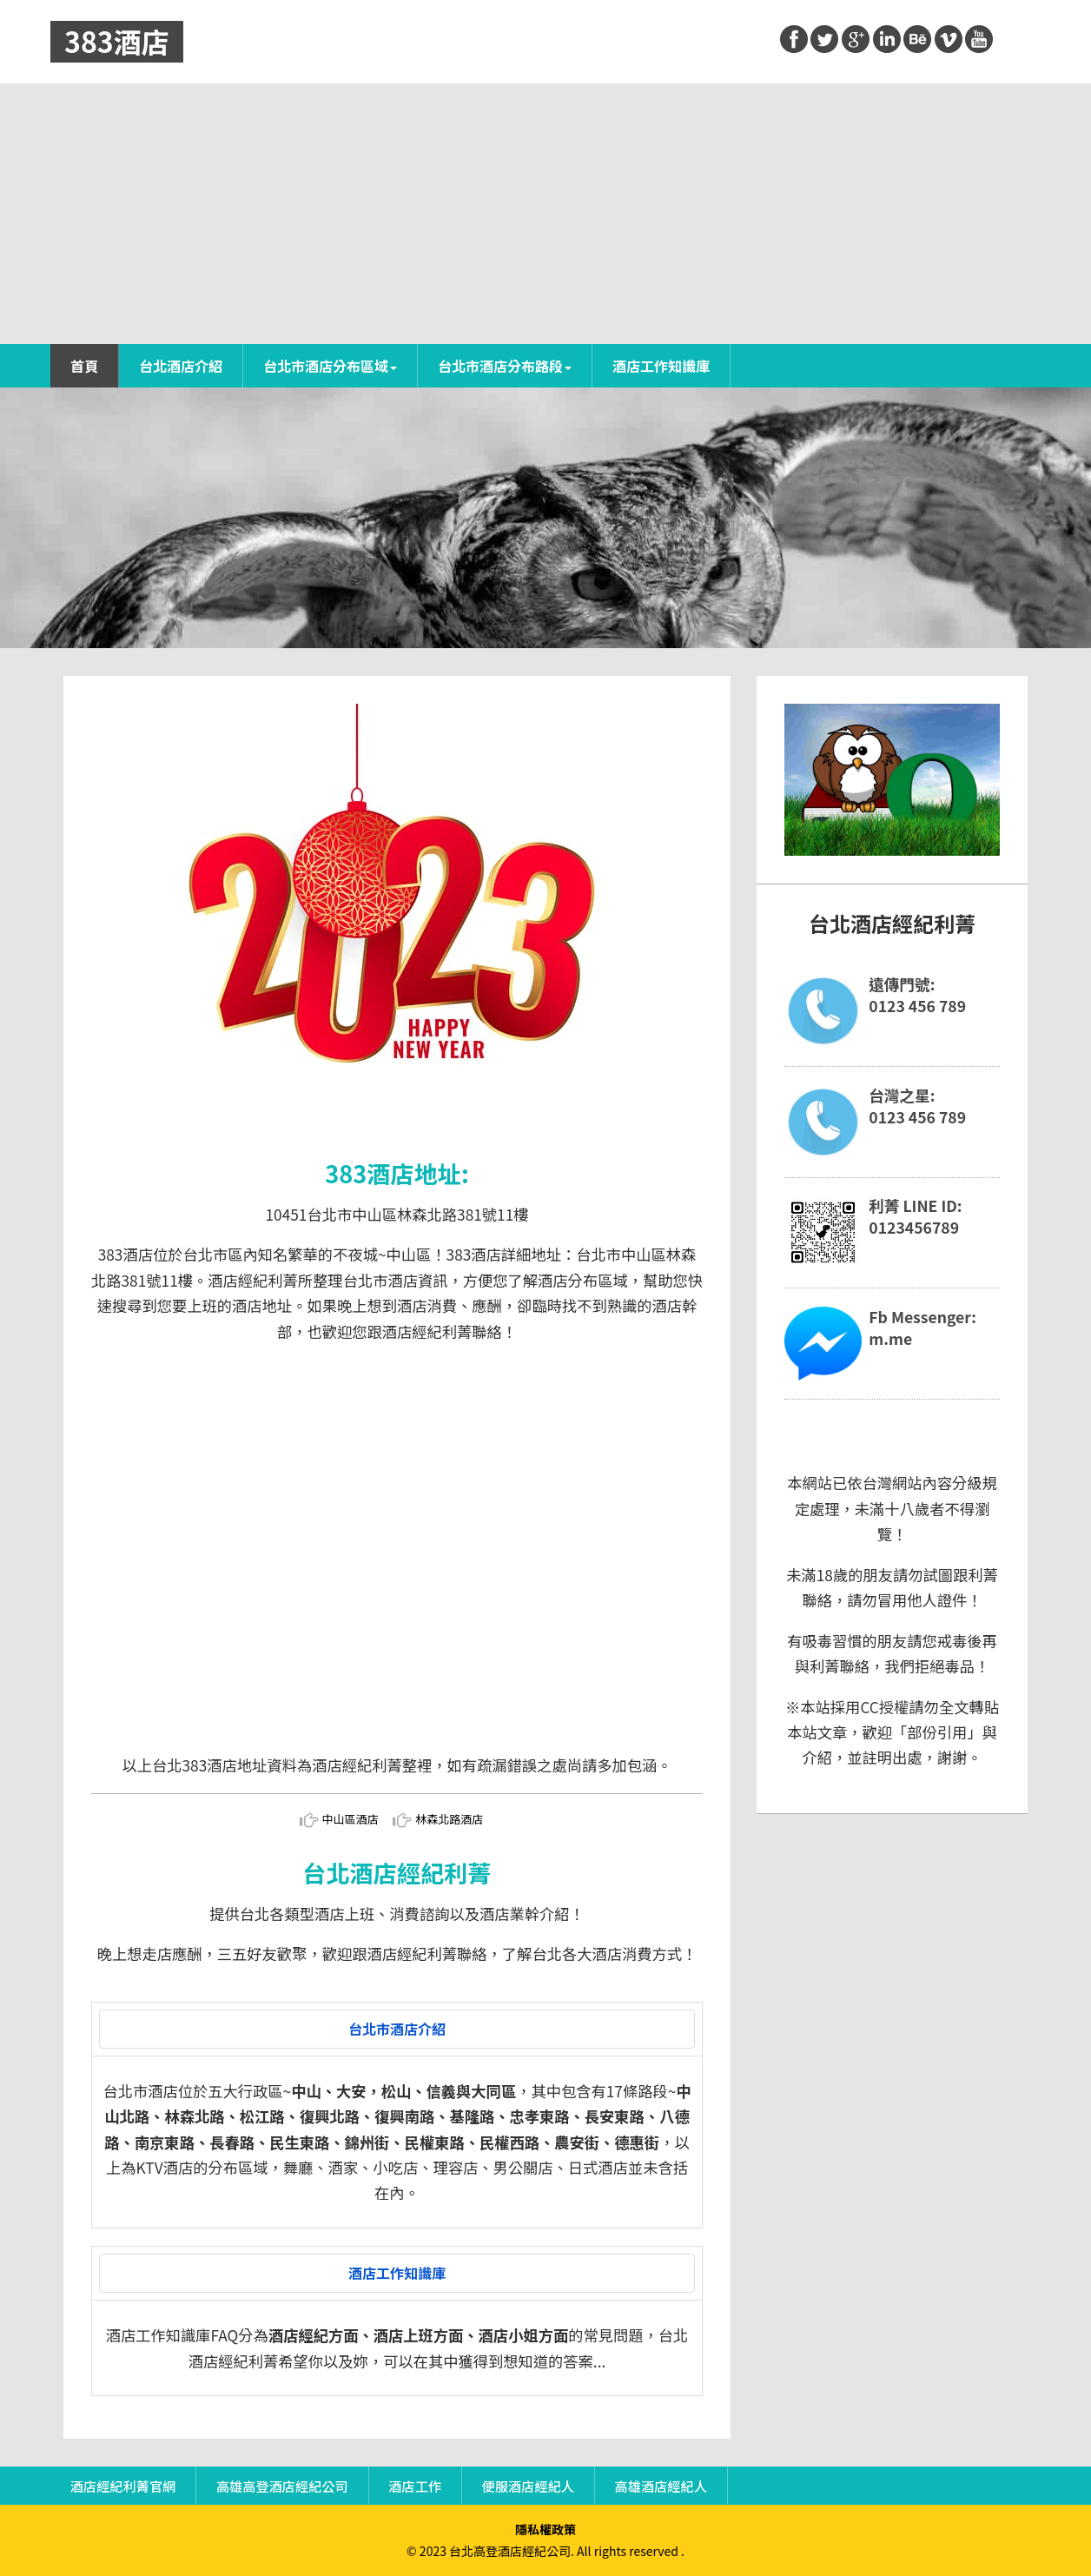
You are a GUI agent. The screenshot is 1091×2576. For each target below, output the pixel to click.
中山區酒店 (350, 1819)
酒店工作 (414, 2484)
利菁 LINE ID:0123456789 (915, 1216)
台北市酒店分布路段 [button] (505, 365)
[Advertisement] (545, 213)
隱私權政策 (545, 2529)
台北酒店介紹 (180, 365)
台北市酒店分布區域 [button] (330, 365)
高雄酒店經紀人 (661, 2484)
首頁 (84, 365)
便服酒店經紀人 (528, 2484)
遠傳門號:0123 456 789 (917, 994)
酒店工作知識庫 (661, 365)
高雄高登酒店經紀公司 (282, 2484)
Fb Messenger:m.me (922, 1327)
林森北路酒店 (449, 1819)
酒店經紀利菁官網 (123, 2484)
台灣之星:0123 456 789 (917, 1106)
